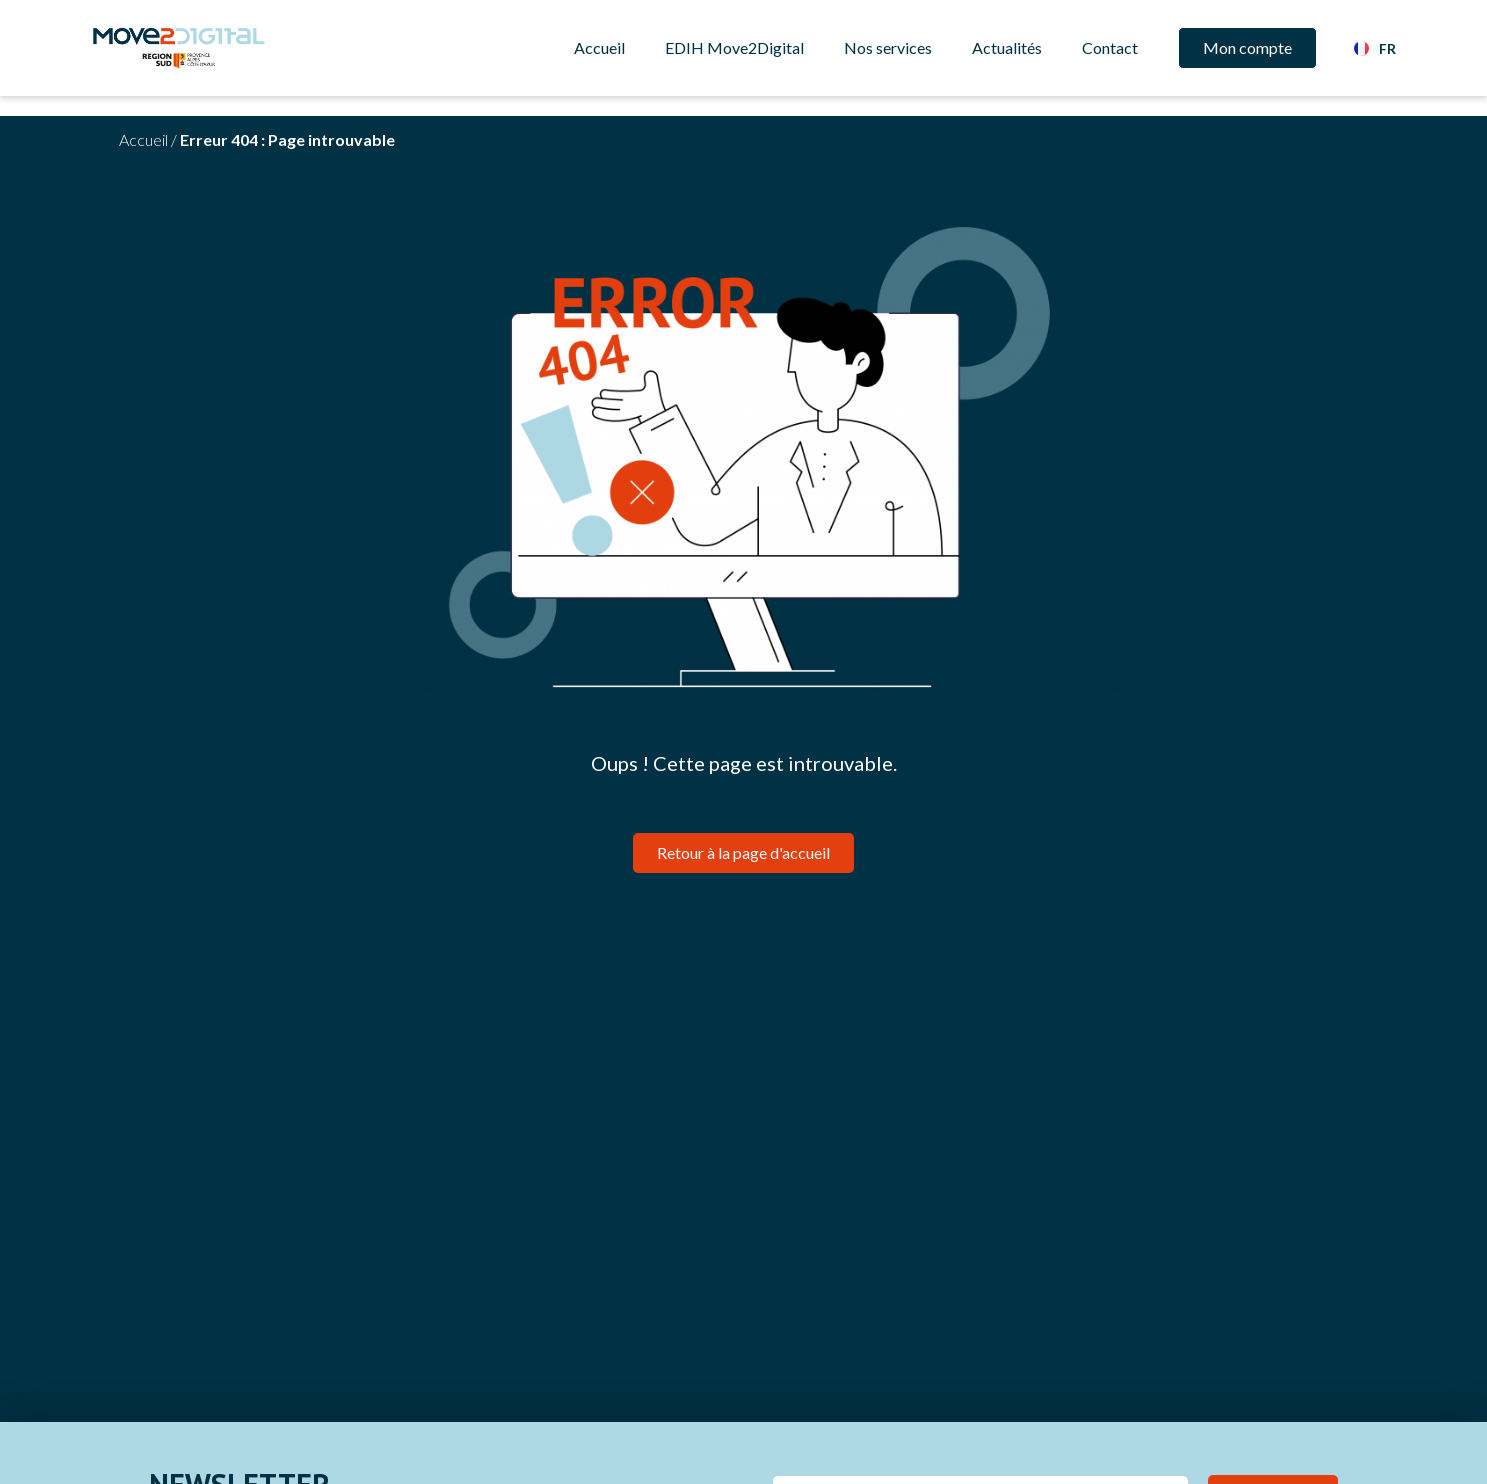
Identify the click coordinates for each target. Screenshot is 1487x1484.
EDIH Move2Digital (734, 47)
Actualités (1007, 47)
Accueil (599, 47)
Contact (1110, 47)
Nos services (888, 47)
